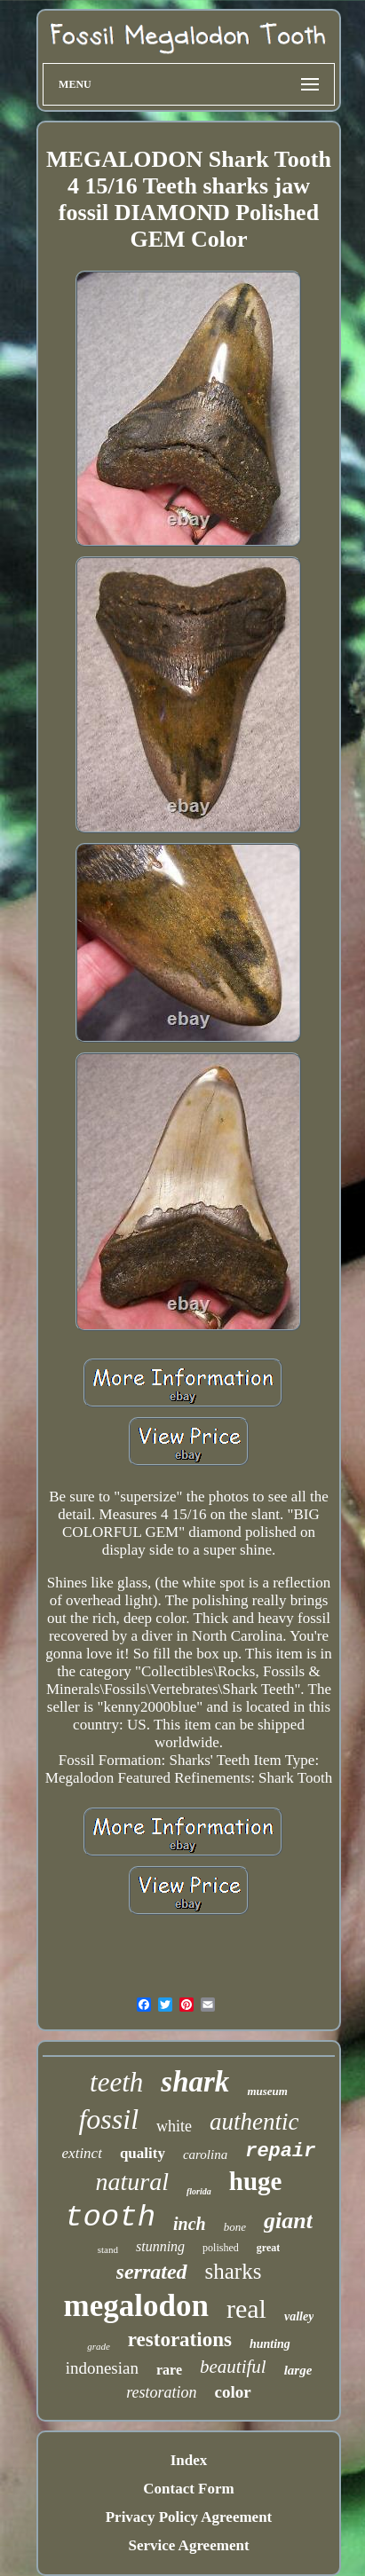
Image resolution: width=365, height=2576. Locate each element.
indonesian (102, 2368)
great (268, 2247)
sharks (233, 2271)
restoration (161, 2392)
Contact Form (188, 2488)
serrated (151, 2271)
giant (288, 2220)
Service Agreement (188, 2545)
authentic (254, 2121)
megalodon (136, 2305)
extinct (82, 2153)
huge (255, 2181)
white (174, 2126)
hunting (270, 2344)
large (298, 2370)
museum (267, 2091)
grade (98, 2346)
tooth (110, 2217)
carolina (205, 2154)
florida (198, 2191)
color (233, 2392)
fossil (108, 2119)
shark (195, 2082)
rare (169, 2369)
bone (235, 2226)
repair (280, 2151)
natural (132, 2181)
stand (108, 2249)
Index (189, 2460)
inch (189, 2223)
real (246, 2308)
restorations (180, 2339)
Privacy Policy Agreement (189, 2517)
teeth (116, 2082)
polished (220, 2247)
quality (142, 2153)
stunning (160, 2246)
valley (298, 2316)
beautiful (233, 2366)
